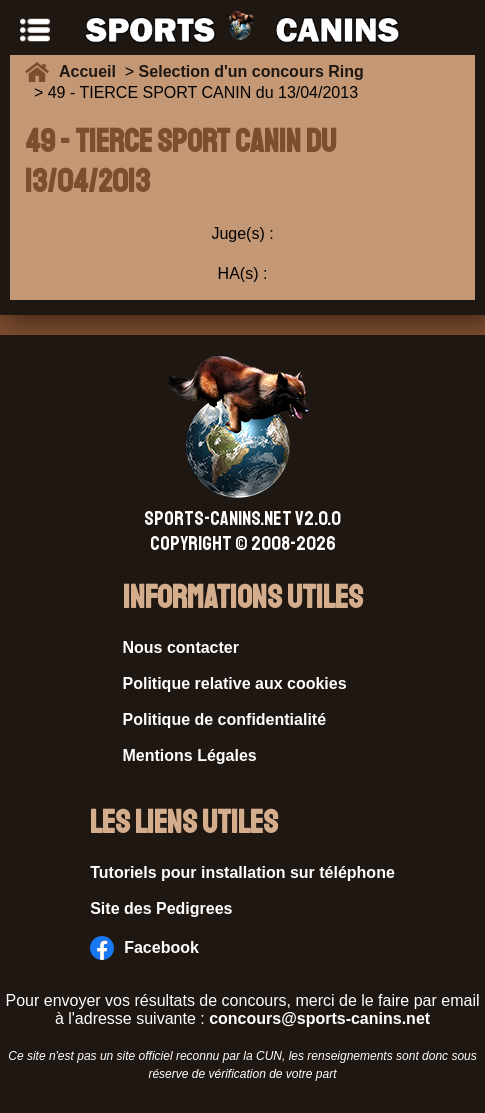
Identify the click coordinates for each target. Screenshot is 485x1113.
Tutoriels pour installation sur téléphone (242, 872)
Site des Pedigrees (161, 908)
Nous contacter (181, 647)
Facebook (144, 948)
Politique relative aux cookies (235, 683)
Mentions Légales (190, 755)
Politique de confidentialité (225, 719)
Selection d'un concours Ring (251, 71)
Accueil (92, 71)
